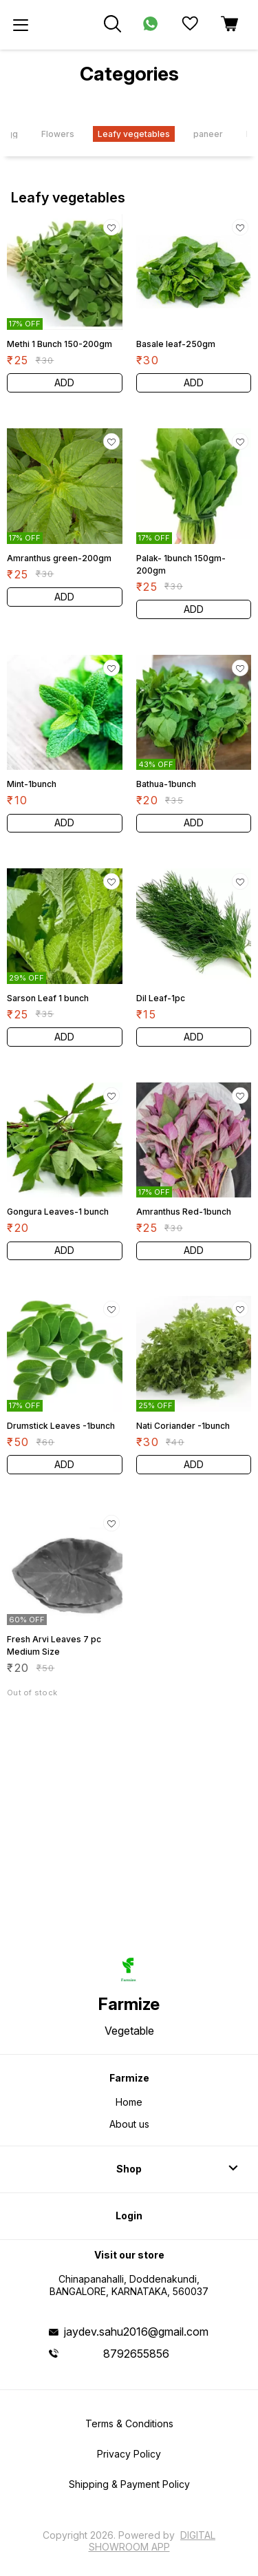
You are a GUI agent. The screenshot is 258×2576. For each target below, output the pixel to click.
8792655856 (136, 2353)
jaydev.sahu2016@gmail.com (136, 2331)
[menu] (20, 24)
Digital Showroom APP (152, 2540)
